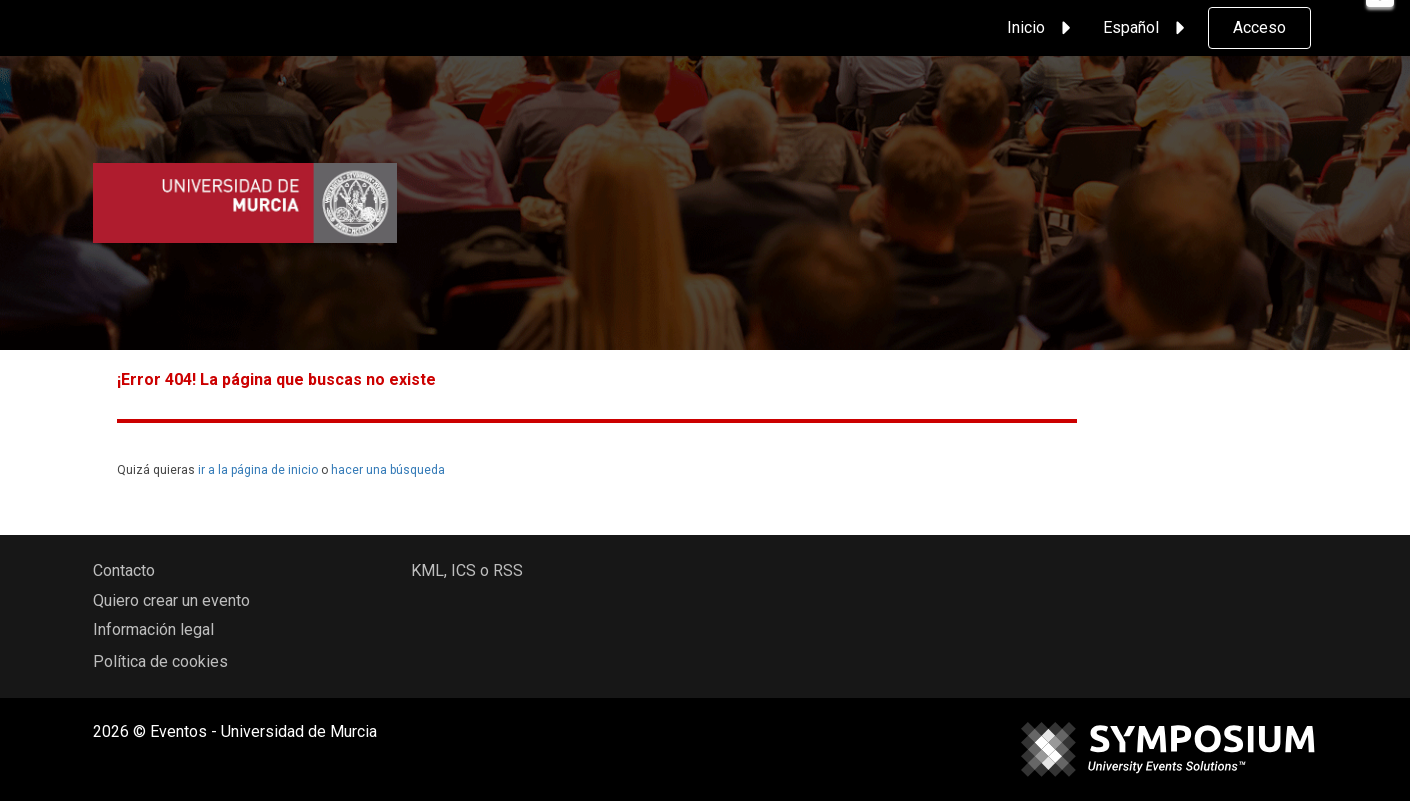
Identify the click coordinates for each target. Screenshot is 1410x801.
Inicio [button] (1042, 28)
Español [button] (1147, 28)
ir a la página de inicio (258, 470)
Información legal (153, 629)
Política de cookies (160, 661)
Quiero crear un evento (171, 600)
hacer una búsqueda (388, 470)
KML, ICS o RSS (467, 570)
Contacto (124, 570)
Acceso (1259, 27)
